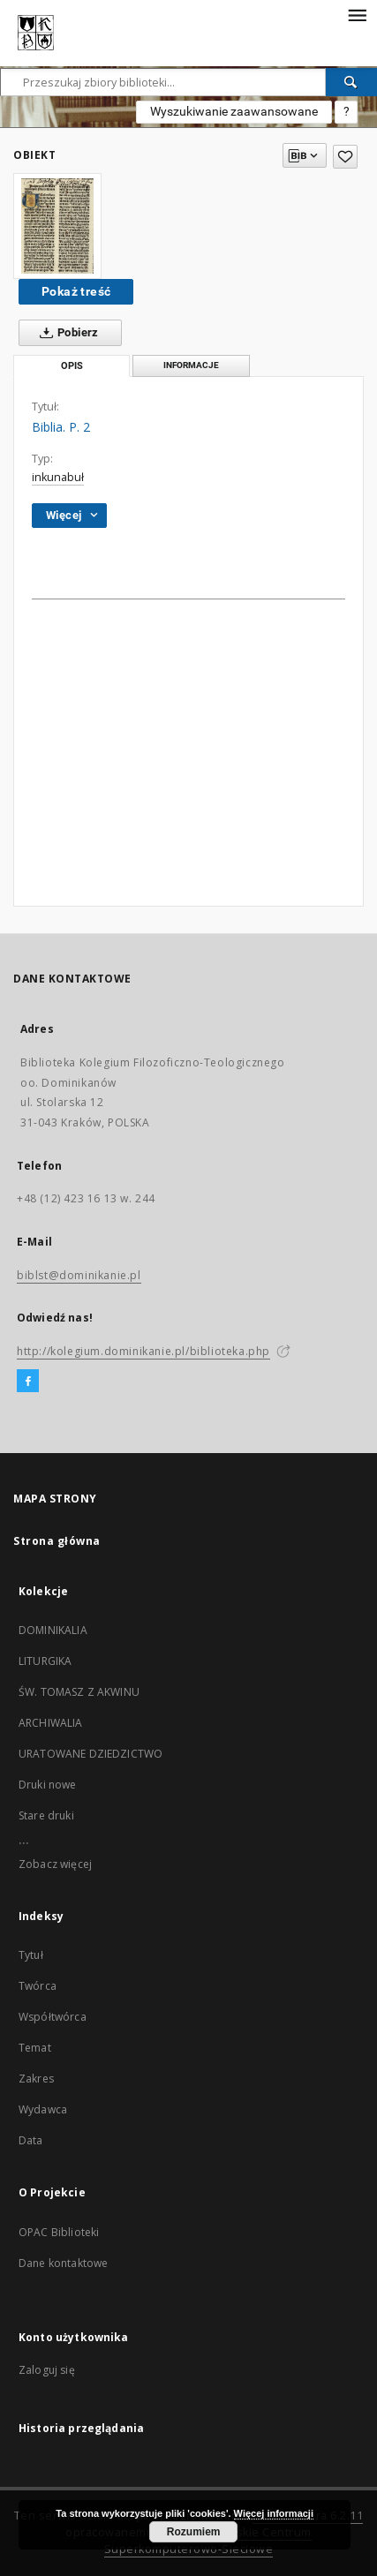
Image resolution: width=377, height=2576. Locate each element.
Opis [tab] (72, 366)
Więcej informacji (273, 2513)
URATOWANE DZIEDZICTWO (90, 1753)
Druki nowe (48, 1784)
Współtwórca (53, 2016)
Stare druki (46, 1815)
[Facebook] (28, 1382)
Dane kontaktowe (63, 2263)
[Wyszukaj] (351, 82)
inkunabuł (58, 477)
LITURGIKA (45, 1660)
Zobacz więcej (55, 1864)
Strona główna (57, 1540)
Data (31, 2140)
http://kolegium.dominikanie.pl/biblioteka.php (143, 1351)
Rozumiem (194, 2532)
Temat (35, 2047)
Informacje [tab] (191, 365)
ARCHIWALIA (51, 1722)
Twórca (38, 1985)
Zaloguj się (47, 2369)
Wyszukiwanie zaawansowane (234, 111)
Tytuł (31, 1954)
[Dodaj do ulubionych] (345, 157)
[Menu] (357, 14)
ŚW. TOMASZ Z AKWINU (79, 1691)
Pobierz (66, 333)
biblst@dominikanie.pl (79, 1275)
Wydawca (43, 2109)
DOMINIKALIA (53, 1630)
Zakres (36, 2078)
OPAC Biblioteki (59, 2232)
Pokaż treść (75, 291)
